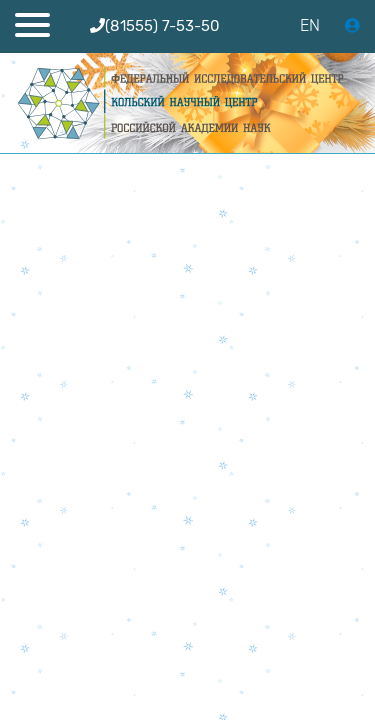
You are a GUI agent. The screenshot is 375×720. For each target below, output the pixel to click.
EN (310, 25)
